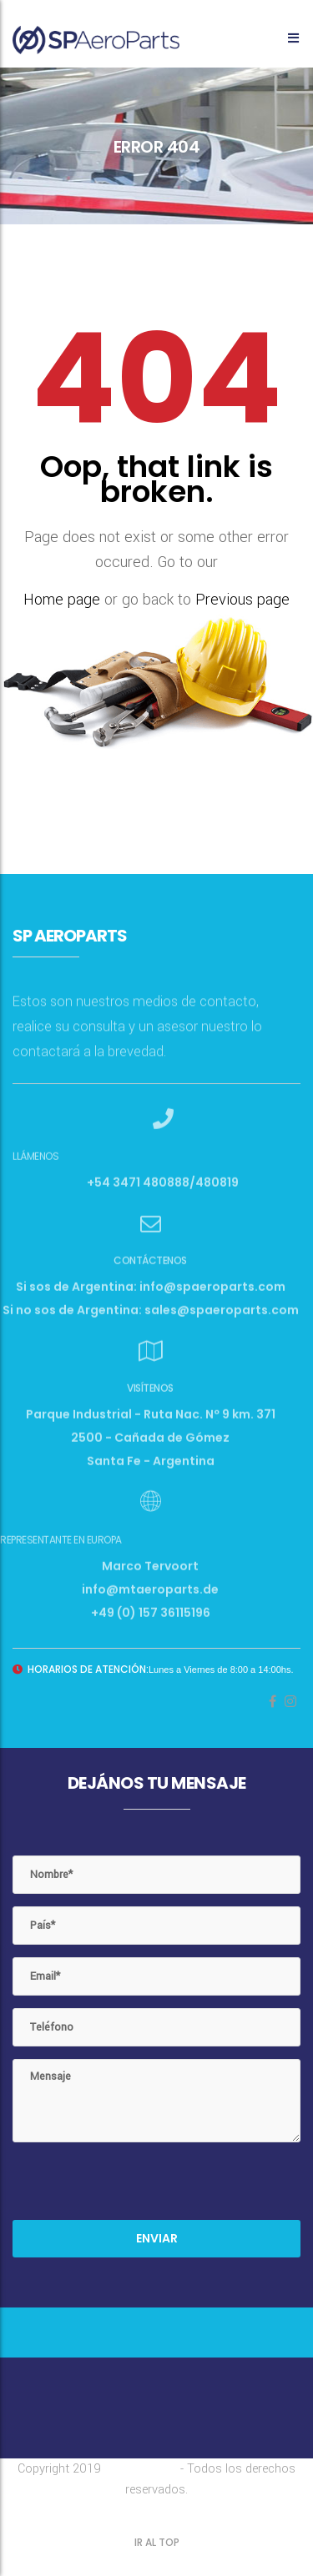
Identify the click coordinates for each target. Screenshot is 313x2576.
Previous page (242, 599)
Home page (61, 599)
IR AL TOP (156, 2542)
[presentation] (139, 2187)
